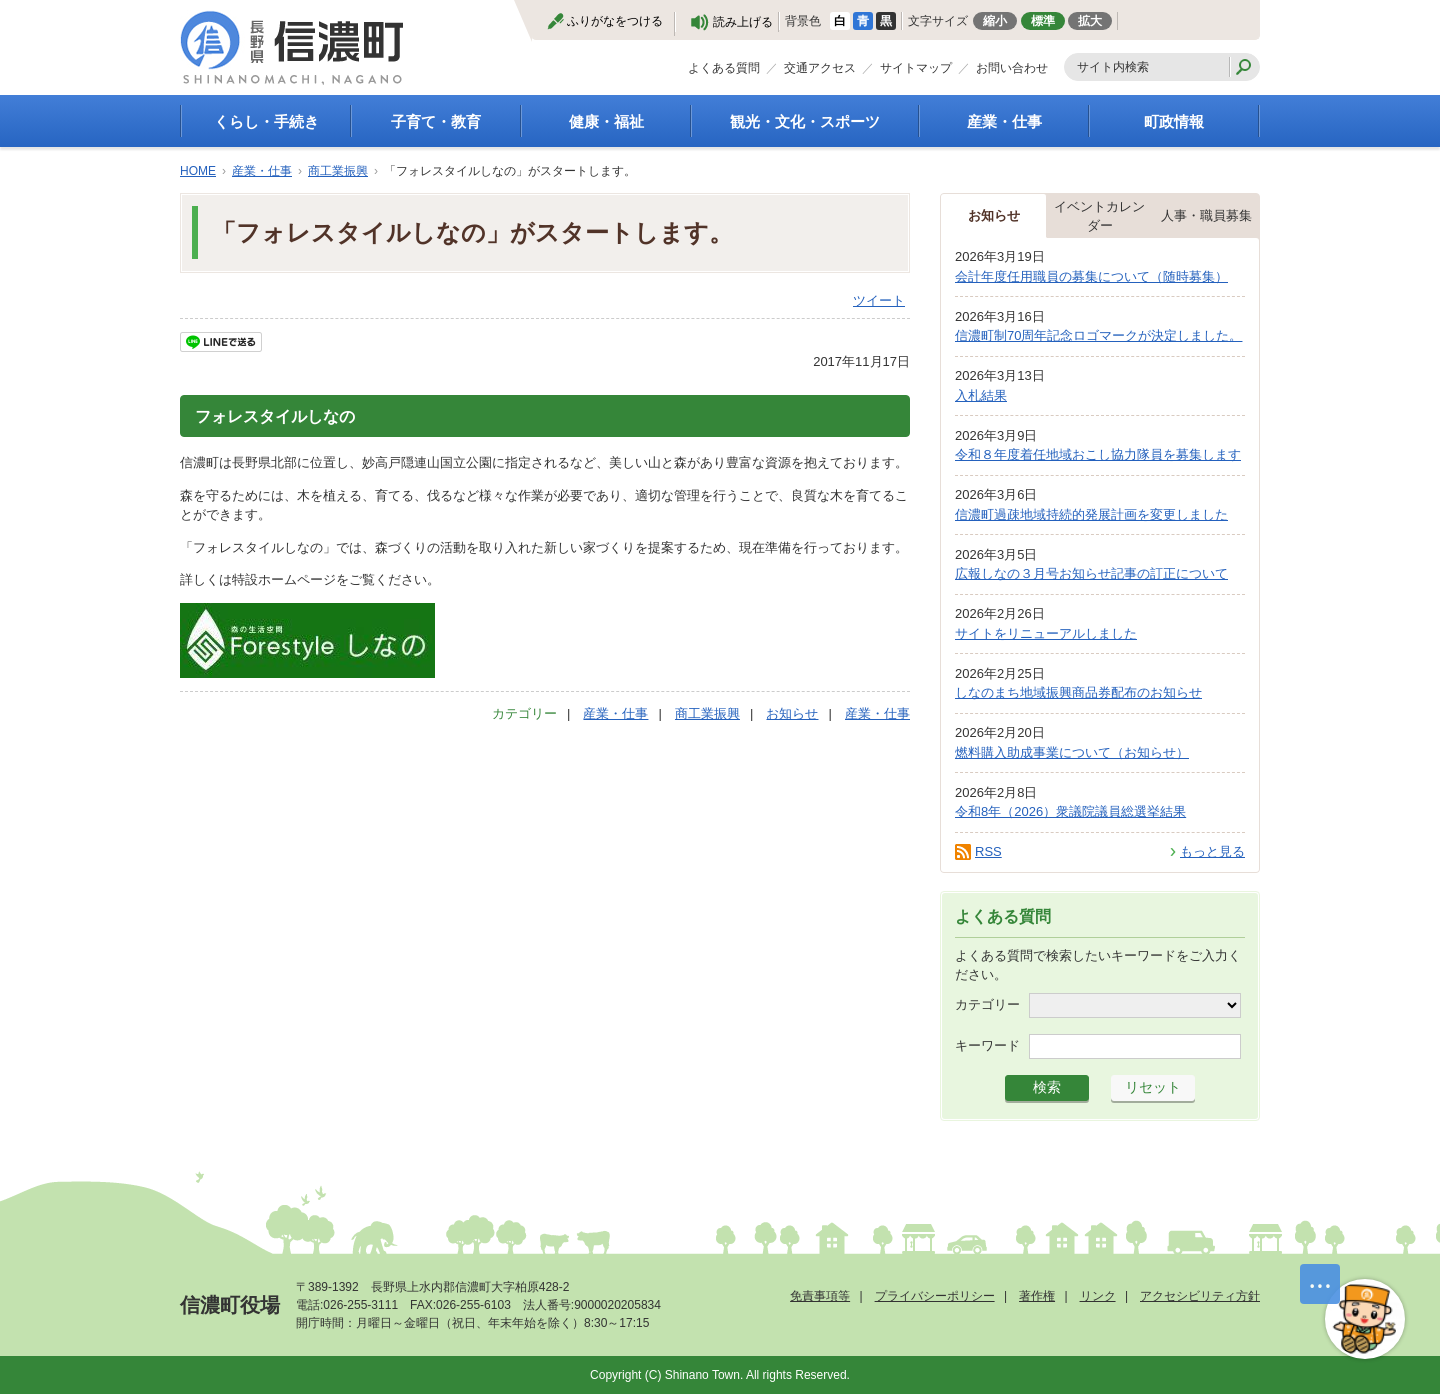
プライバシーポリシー (935, 1296)
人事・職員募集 (1206, 215)
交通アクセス (820, 68)
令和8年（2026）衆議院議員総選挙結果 (1070, 811)
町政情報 (1174, 121)
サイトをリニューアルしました (1046, 633)
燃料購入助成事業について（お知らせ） (1072, 752)
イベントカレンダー (1099, 216)
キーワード (987, 1044)
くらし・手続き (266, 121)
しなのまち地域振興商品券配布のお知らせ (1078, 692)
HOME (198, 171)
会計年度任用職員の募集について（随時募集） (1091, 276)
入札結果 (981, 395)
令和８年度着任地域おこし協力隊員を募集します (1098, 454)
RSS (988, 851)
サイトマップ (916, 68)
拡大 (1090, 21)
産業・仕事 (1004, 121)
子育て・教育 (436, 121)
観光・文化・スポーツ (805, 121)
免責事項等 (820, 1296)
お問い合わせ (1012, 68)
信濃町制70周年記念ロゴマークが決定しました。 (1098, 335)
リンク (1098, 1296)
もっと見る (1212, 851)
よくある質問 (724, 68)
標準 (1043, 21)
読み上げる (743, 22)
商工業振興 (338, 171)
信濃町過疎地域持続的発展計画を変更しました (1091, 514)
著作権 (1037, 1296)
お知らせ (792, 713)
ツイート (879, 300)
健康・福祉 (606, 121)
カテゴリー (987, 1003)
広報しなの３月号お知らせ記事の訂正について (1091, 573)
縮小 (995, 21)
